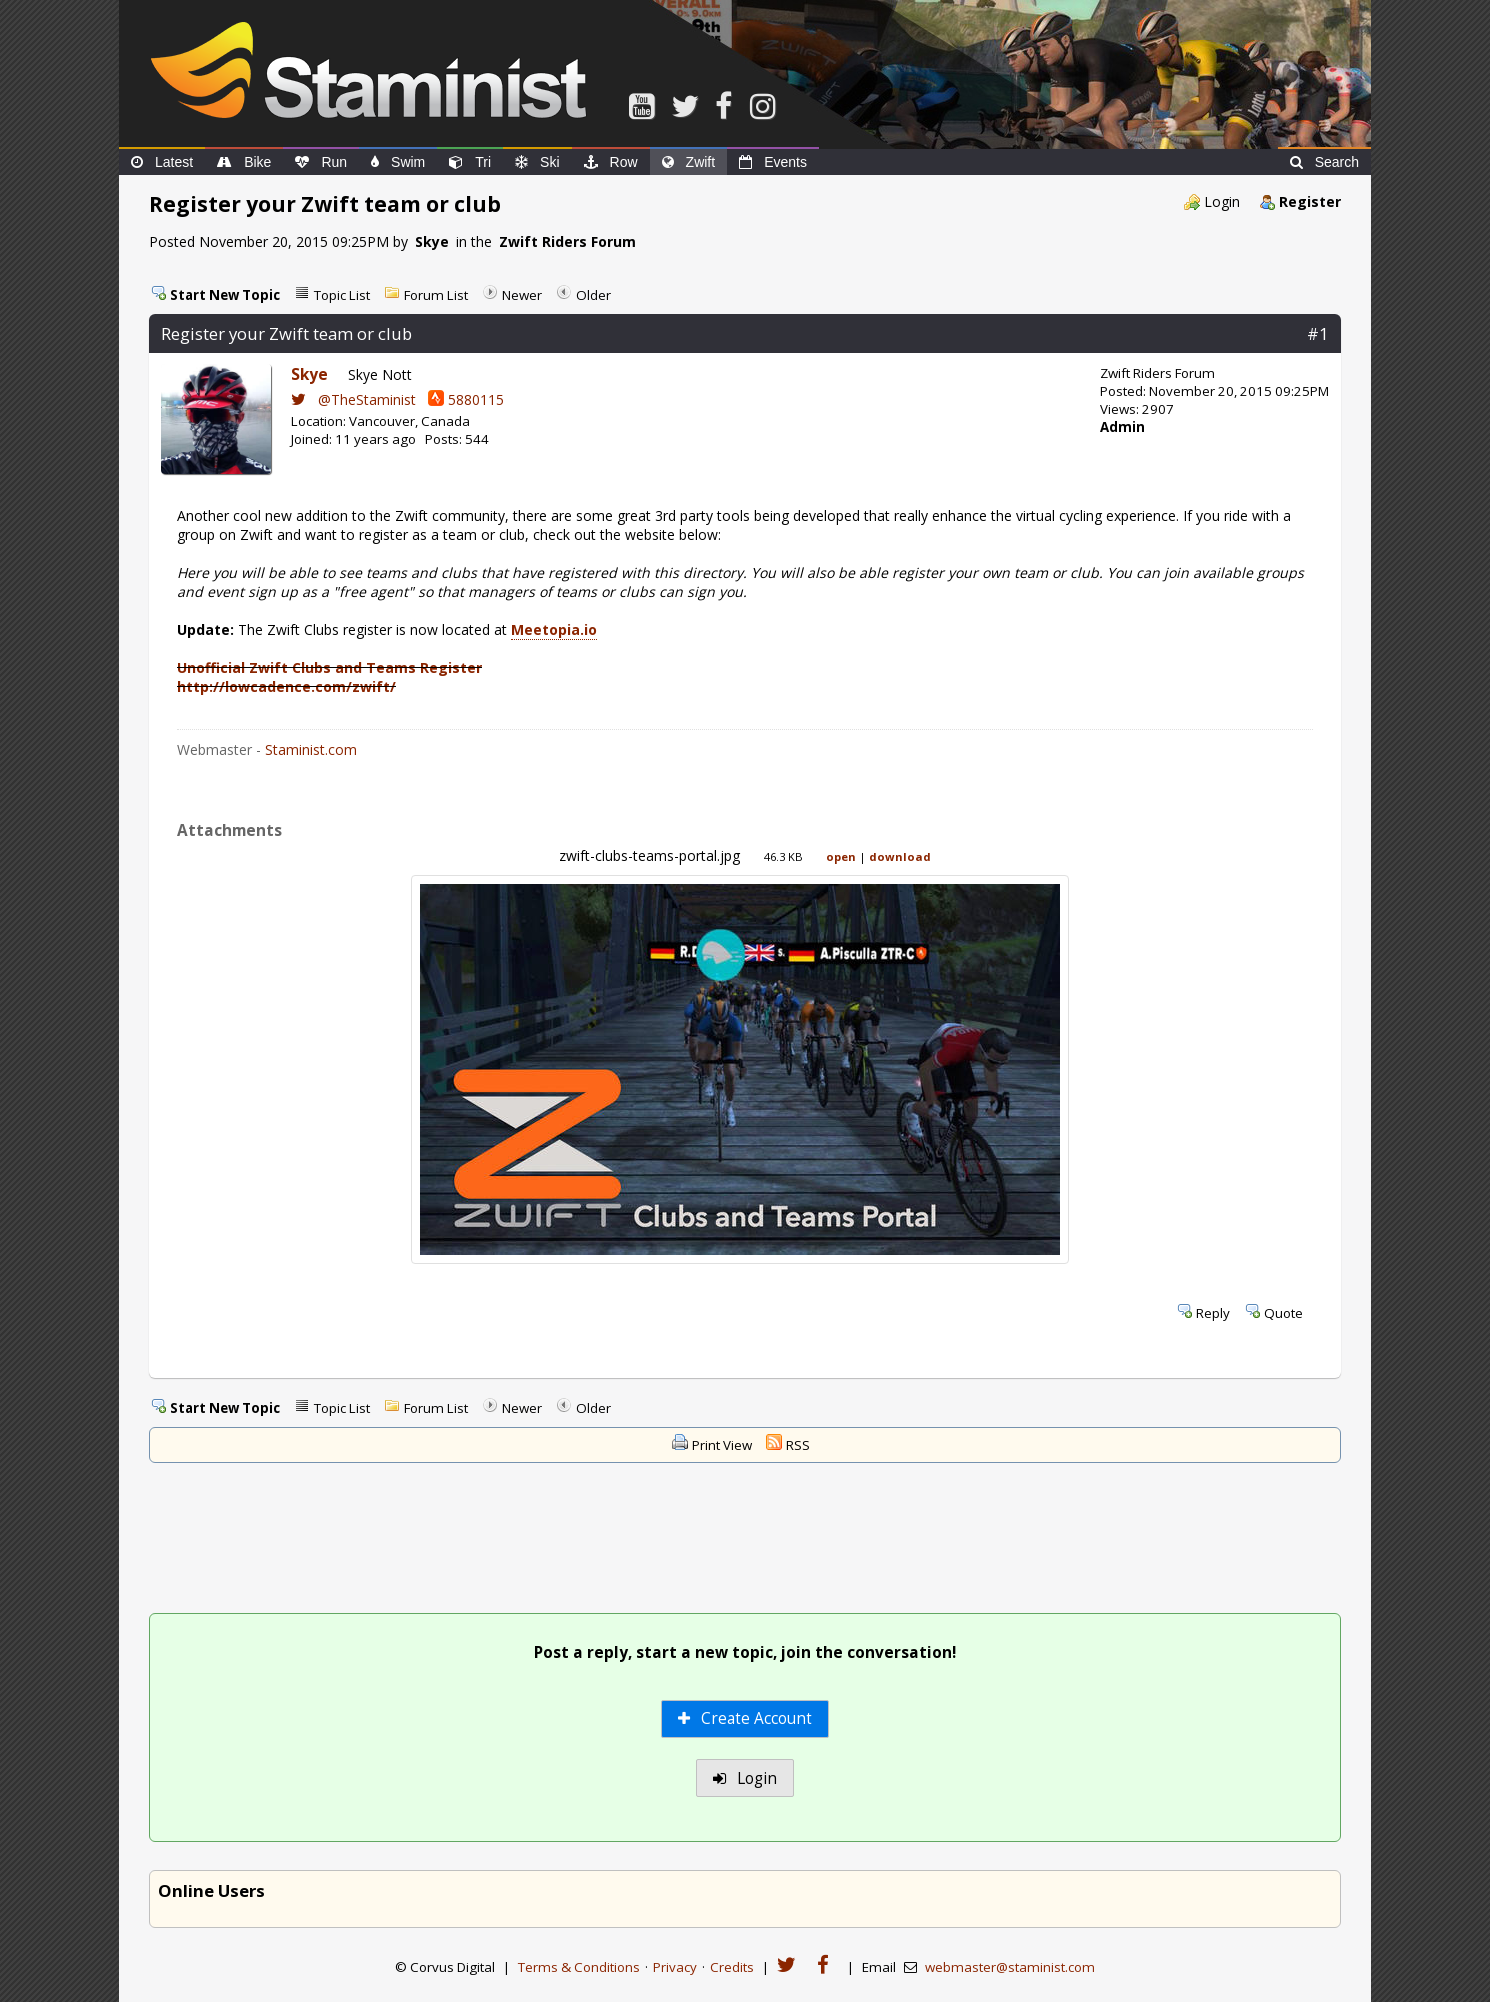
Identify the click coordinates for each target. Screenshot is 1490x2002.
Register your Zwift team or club (286, 333)
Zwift (689, 162)
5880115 (466, 399)
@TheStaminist (353, 399)
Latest (162, 162)
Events (773, 162)
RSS (798, 1445)
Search (1324, 162)
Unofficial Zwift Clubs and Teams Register (329, 667)
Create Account (745, 1718)
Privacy (675, 1967)
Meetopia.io (554, 629)
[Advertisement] (745, 1540)
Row (611, 162)
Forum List (436, 295)
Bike (244, 162)
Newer (522, 295)
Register (1310, 201)
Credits (732, 1967)
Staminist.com (311, 749)
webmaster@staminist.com (1010, 1967)
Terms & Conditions (579, 1967)
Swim (398, 162)
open (841, 856)
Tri (470, 162)
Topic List (342, 295)
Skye (432, 241)
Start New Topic (225, 295)
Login (1222, 201)
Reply (1213, 1313)
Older (593, 295)
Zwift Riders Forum (567, 241)
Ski (537, 162)
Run (321, 162)
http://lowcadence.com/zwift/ (286, 686)
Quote (1283, 1313)
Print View (722, 1445)
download (900, 856)
